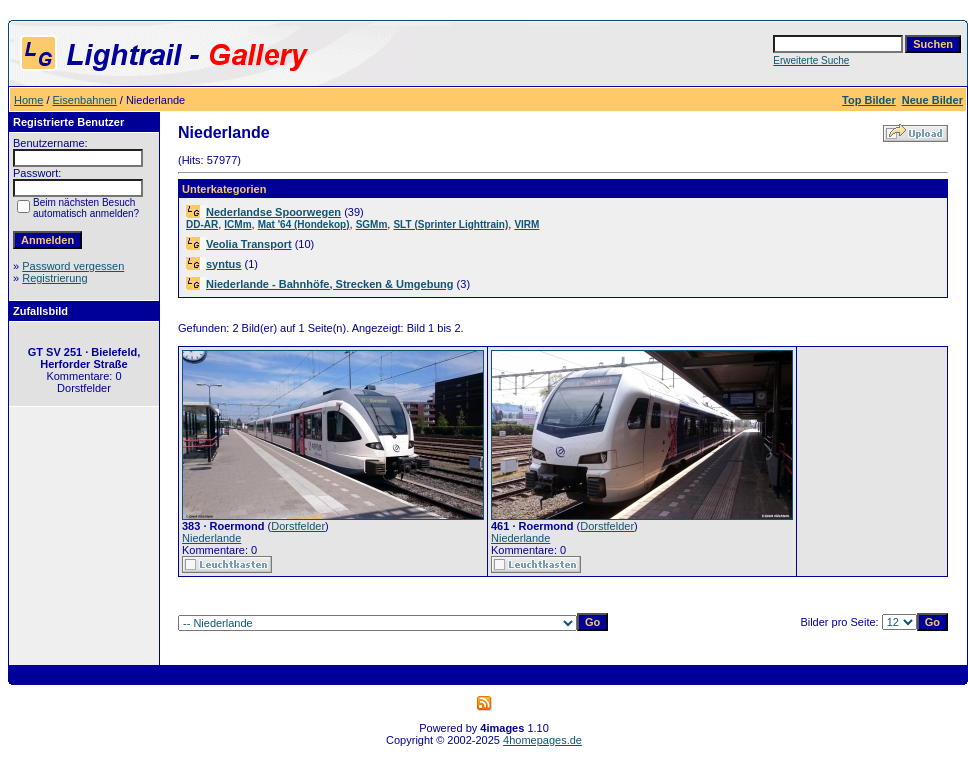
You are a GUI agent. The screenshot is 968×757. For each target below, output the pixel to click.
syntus (223, 264)
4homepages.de (542, 740)
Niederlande (211, 538)
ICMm (237, 224)
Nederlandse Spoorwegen (273, 212)
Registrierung (54, 278)
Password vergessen (73, 266)
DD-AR (202, 224)
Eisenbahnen (85, 100)
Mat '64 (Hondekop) (304, 224)
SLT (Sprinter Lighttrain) (450, 224)
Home (28, 100)
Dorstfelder (298, 526)
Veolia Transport (249, 244)
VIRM (526, 224)
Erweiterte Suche (811, 60)
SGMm (372, 224)
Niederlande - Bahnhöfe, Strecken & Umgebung (330, 284)
